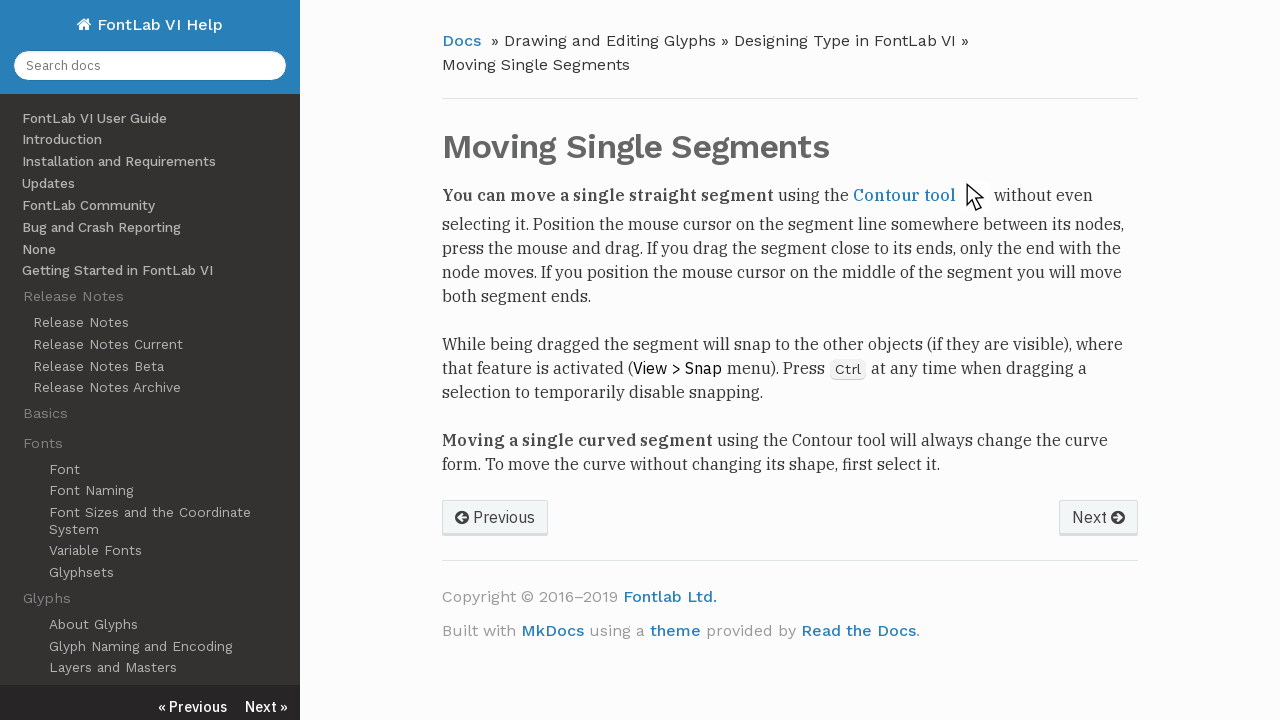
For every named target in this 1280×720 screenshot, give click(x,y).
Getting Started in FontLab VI (117, 270)
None (39, 249)
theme (675, 630)
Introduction (62, 139)
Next (1098, 517)
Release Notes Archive (107, 387)
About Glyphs (93, 624)
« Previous (192, 706)
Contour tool (904, 195)
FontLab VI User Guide (94, 118)
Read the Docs (858, 630)
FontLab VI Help (157, 24)
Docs (461, 40)
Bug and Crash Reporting (101, 227)
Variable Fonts (95, 550)
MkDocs (552, 630)
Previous (495, 517)
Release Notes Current (108, 344)
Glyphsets (81, 572)
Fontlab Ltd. (670, 596)
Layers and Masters (113, 667)
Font (64, 469)
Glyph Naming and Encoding (140, 646)
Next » (266, 706)
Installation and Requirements (119, 161)
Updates (48, 183)
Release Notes (81, 322)
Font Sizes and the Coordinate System (150, 520)
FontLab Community (88, 205)
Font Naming (91, 490)
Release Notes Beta (98, 366)
